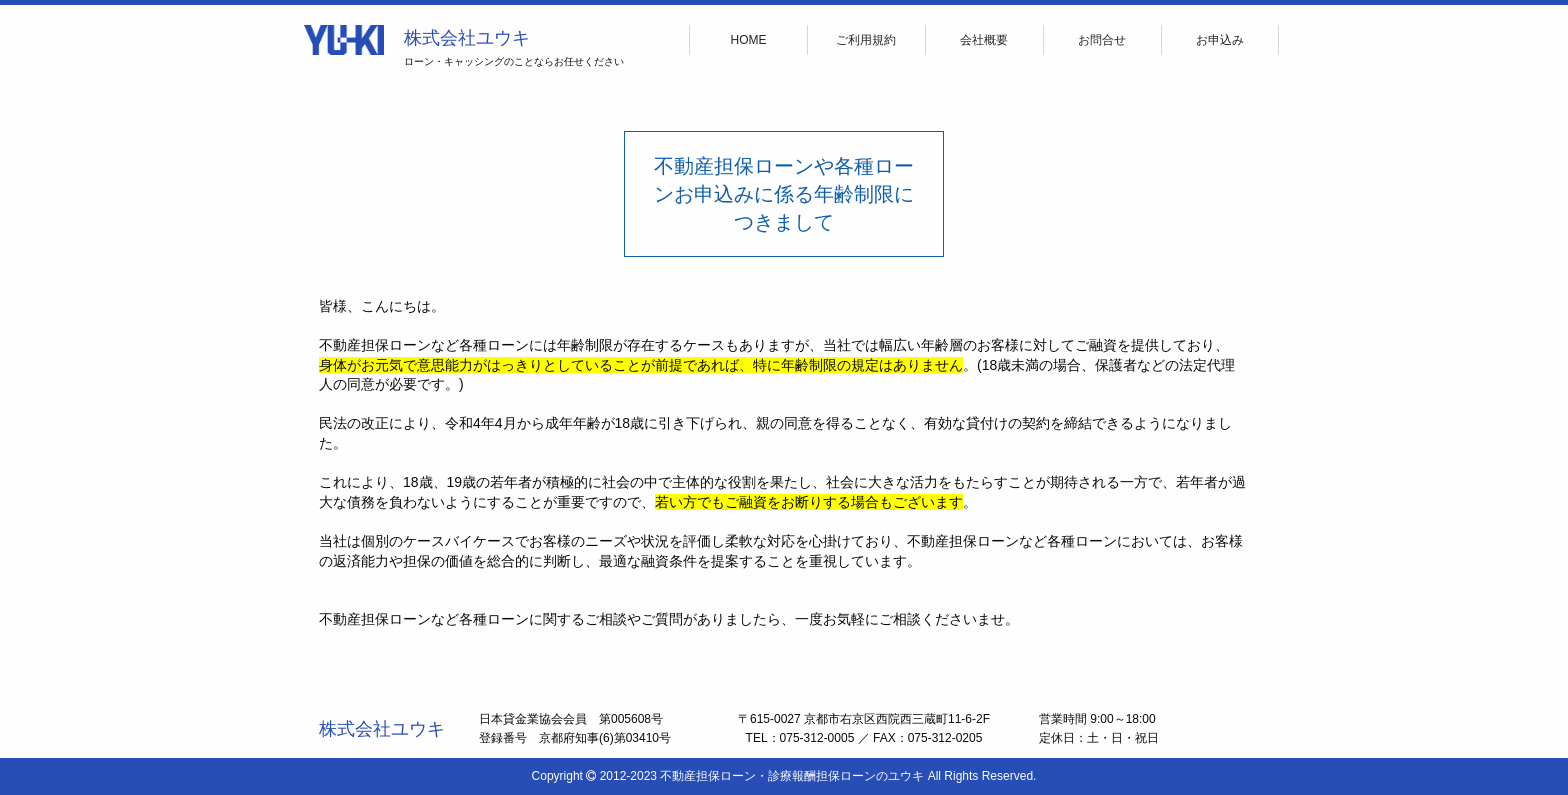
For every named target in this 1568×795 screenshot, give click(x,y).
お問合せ (1102, 40)
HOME (749, 40)
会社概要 (984, 40)
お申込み (1220, 40)
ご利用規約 (866, 40)
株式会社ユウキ (467, 38)
